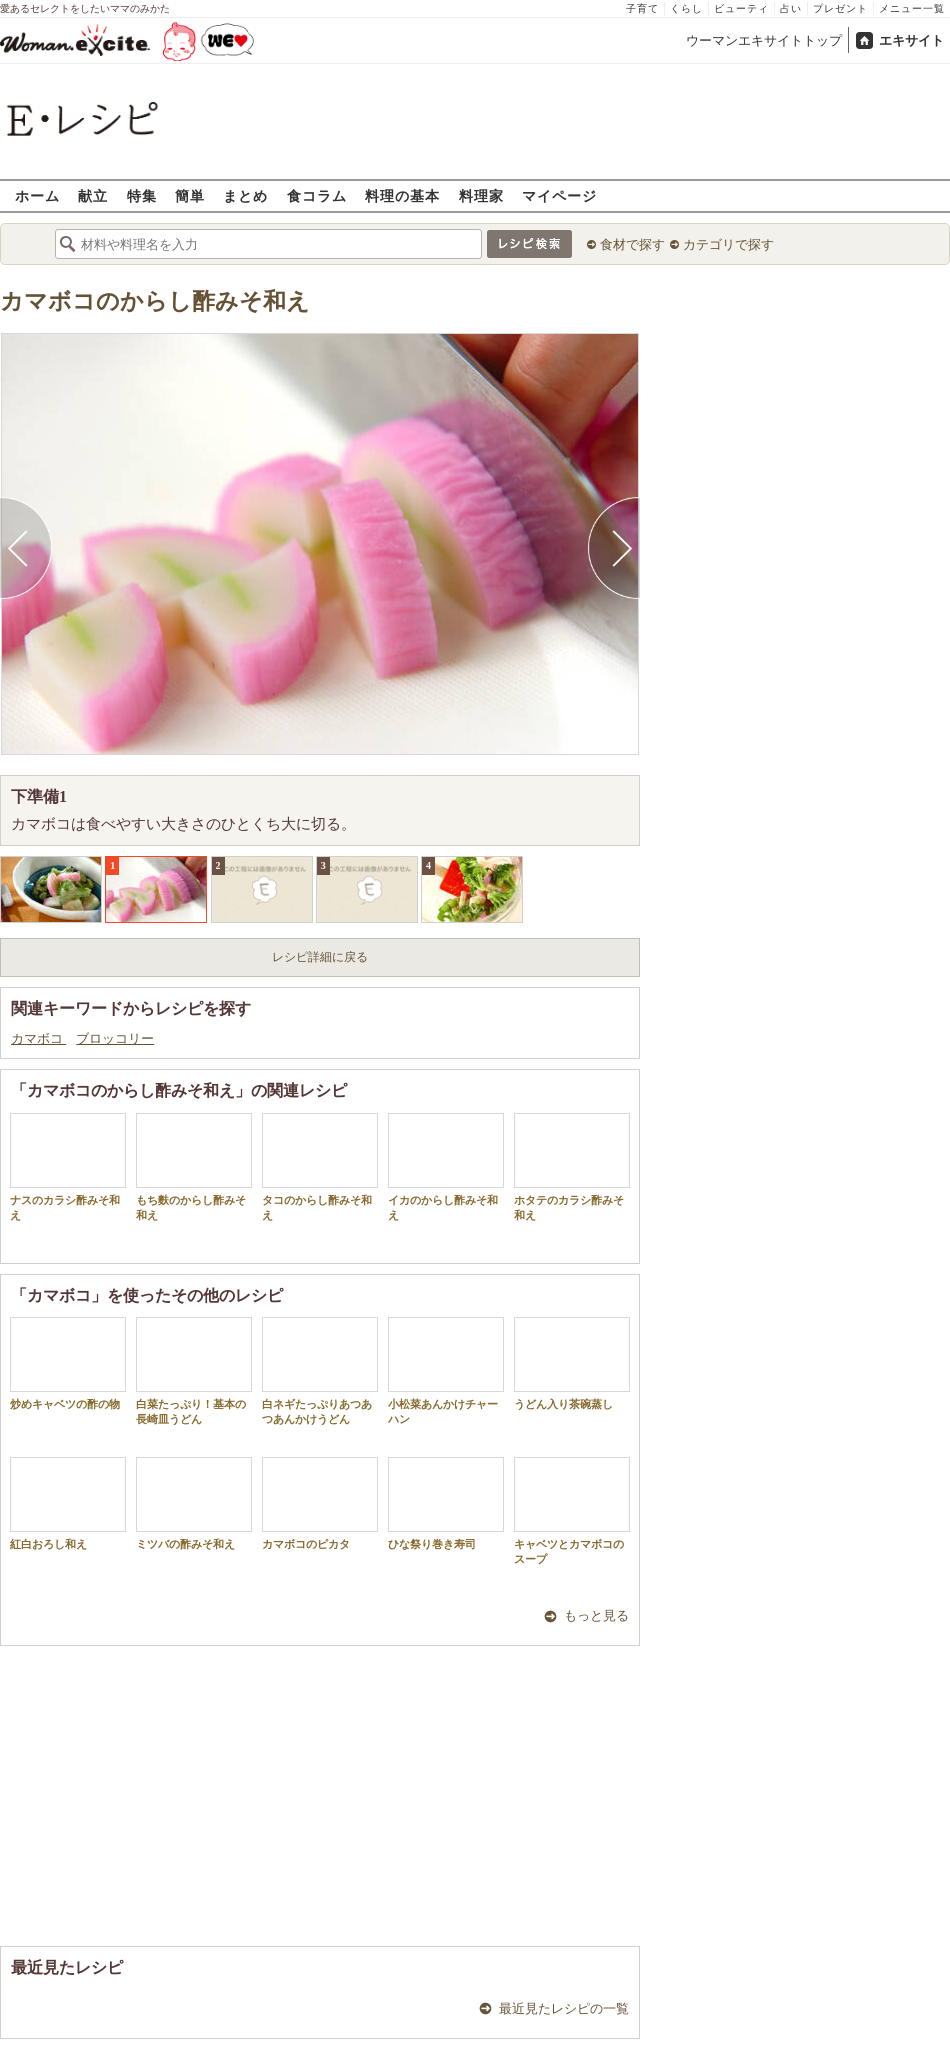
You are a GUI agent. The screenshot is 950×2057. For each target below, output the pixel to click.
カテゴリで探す (728, 244)
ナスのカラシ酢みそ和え (68, 1167)
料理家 (481, 195)
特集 (142, 195)
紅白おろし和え (68, 1503)
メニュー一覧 (912, 8)
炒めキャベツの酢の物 (68, 1363)
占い (791, 8)
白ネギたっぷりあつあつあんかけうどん (320, 1371)
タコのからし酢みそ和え (320, 1167)
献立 (93, 195)
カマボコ (38, 1038)
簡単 (190, 195)
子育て (642, 8)
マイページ (559, 195)
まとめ (245, 195)
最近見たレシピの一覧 (564, 2008)
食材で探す (632, 244)
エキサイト (911, 40)
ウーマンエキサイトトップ (764, 40)
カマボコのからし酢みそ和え (155, 301)
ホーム (37, 195)
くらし (686, 8)
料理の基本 (402, 195)
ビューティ (741, 8)
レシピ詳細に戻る (320, 957)
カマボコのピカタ (320, 1503)
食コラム (317, 195)
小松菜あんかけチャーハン (446, 1371)
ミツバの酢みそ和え (194, 1503)
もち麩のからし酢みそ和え (194, 1167)
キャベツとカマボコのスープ (572, 1511)
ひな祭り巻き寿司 (446, 1503)
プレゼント (840, 8)
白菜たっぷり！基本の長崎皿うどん (194, 1371)
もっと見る (596, 1615)
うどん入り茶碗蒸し (572, 1363)
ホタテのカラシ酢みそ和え (572, 1167)
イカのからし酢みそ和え (446, 1167)
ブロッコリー (115, 1038)
